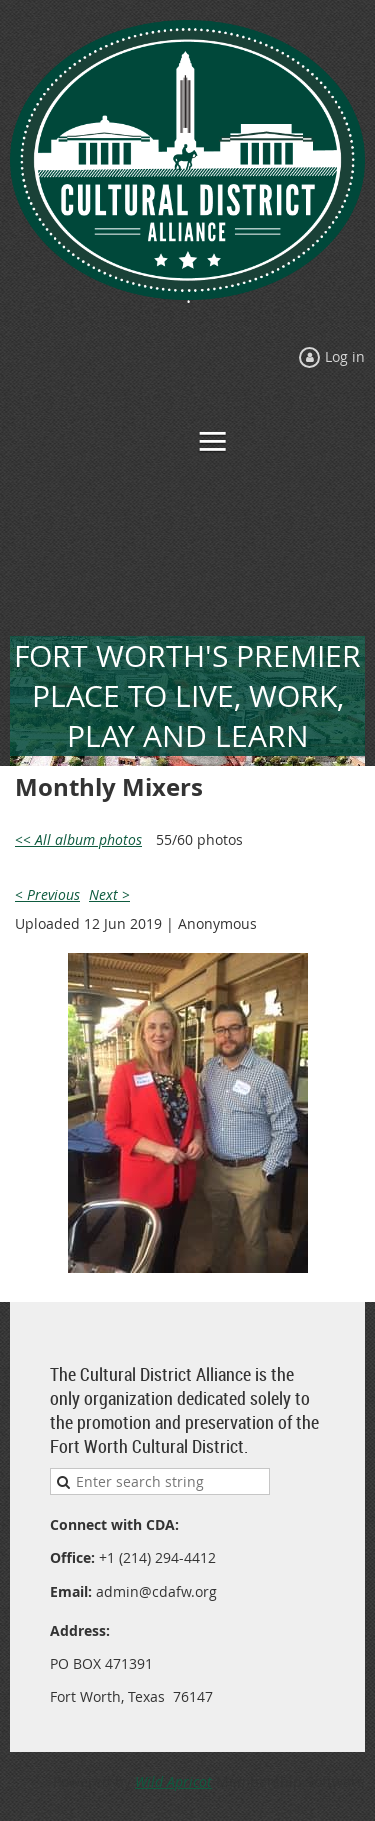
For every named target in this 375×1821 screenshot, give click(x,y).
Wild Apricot (173, 1781)
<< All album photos (78, 839)
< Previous (47, 894)
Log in (345, 356)
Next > (109, 894)
